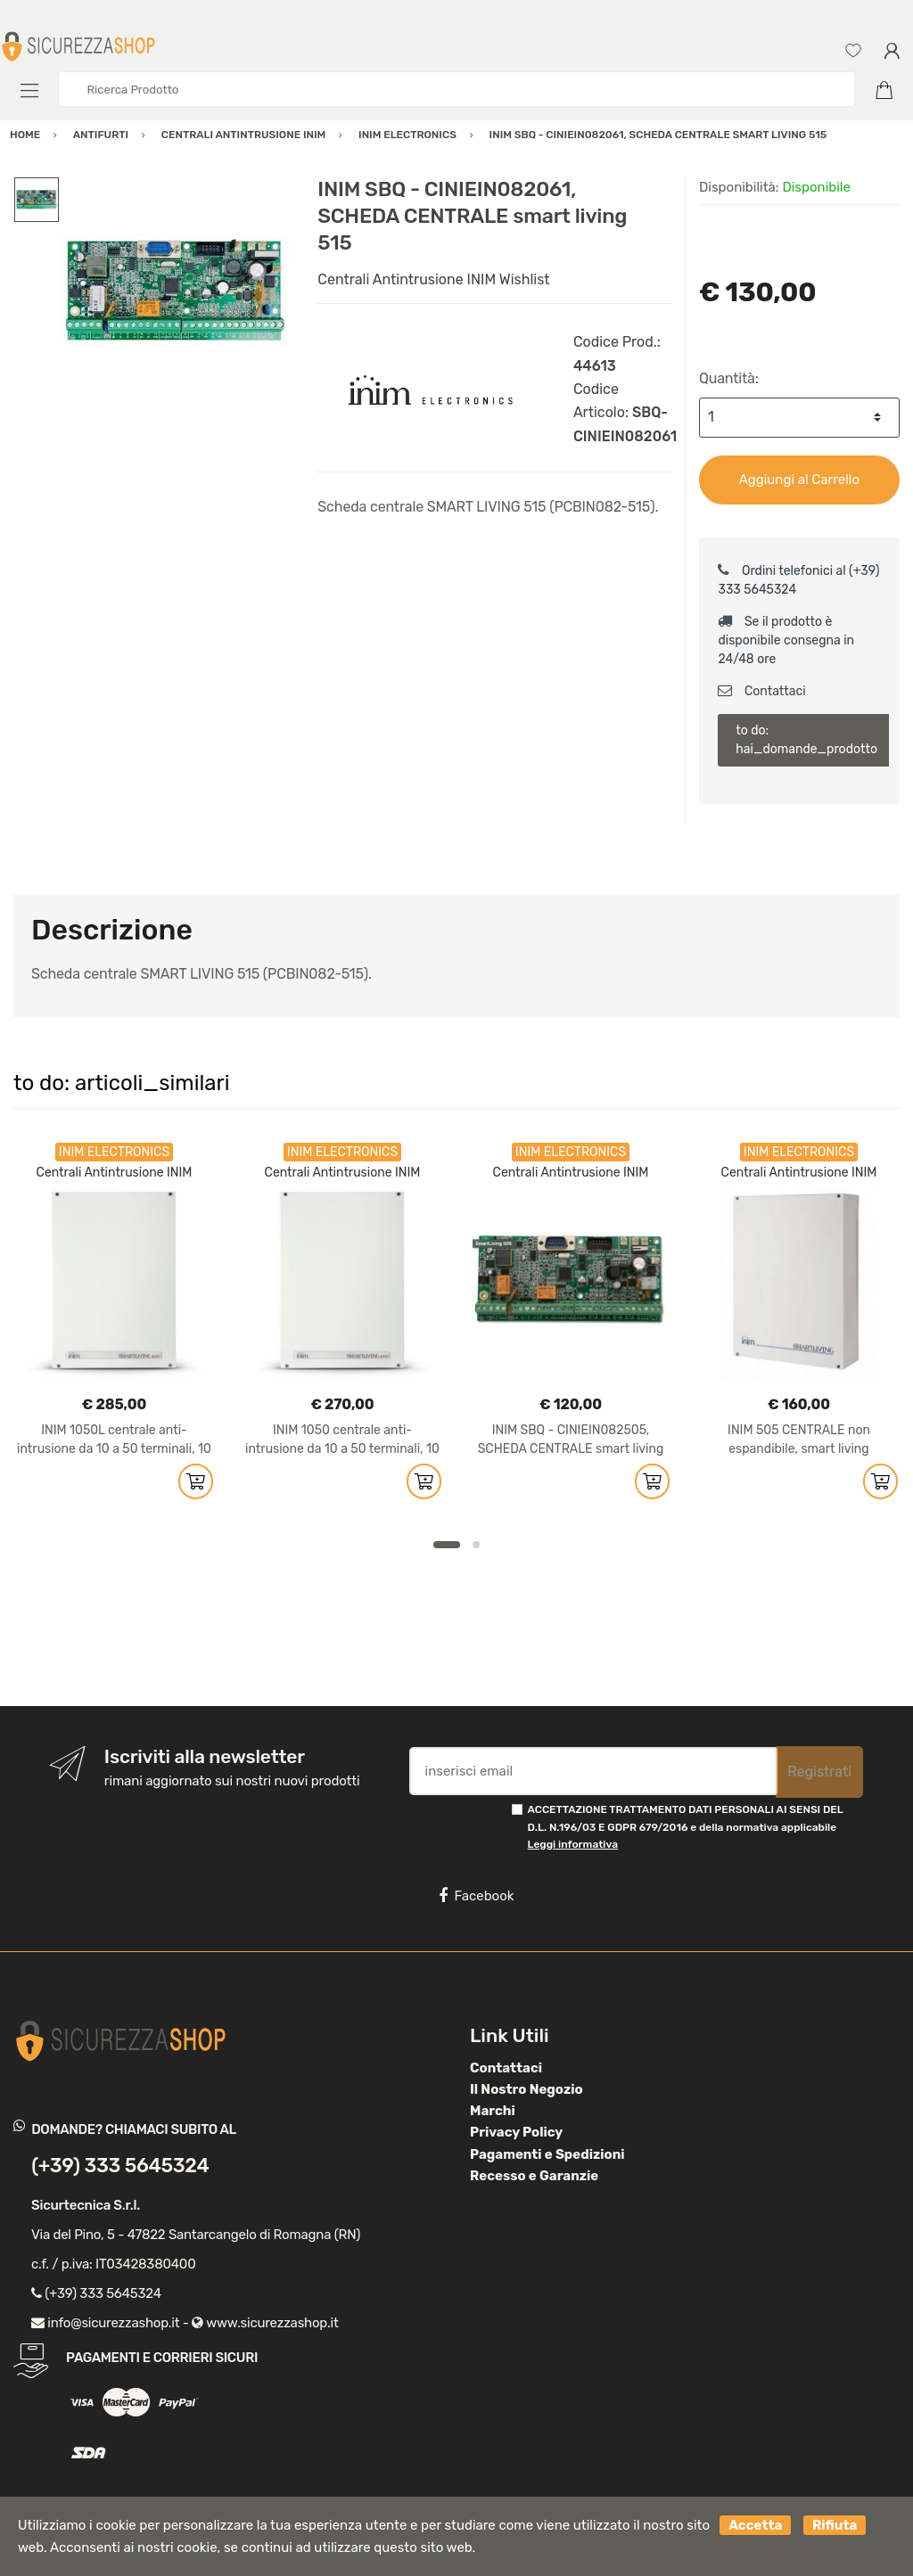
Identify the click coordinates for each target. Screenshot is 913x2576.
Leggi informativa (573, 1844)
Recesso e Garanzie (534, 2176)
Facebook (476, 1896)
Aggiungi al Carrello (799, 480)
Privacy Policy (516, 2132)
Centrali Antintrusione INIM (406, 279)
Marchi (492, 2111)
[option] (175, 291)
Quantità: (729, 378)
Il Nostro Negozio (526, 2089)
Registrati (819, 1771)
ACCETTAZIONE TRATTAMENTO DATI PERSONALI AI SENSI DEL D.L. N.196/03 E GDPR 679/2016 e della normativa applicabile (685, 1826)
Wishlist (524, 279)
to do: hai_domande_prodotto (806, 740)
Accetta (755, 2525)
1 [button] (446, 1544)
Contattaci (761, 691)
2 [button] (476, 1544)
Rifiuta (834, 2525)
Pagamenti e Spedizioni (547, 2154)
